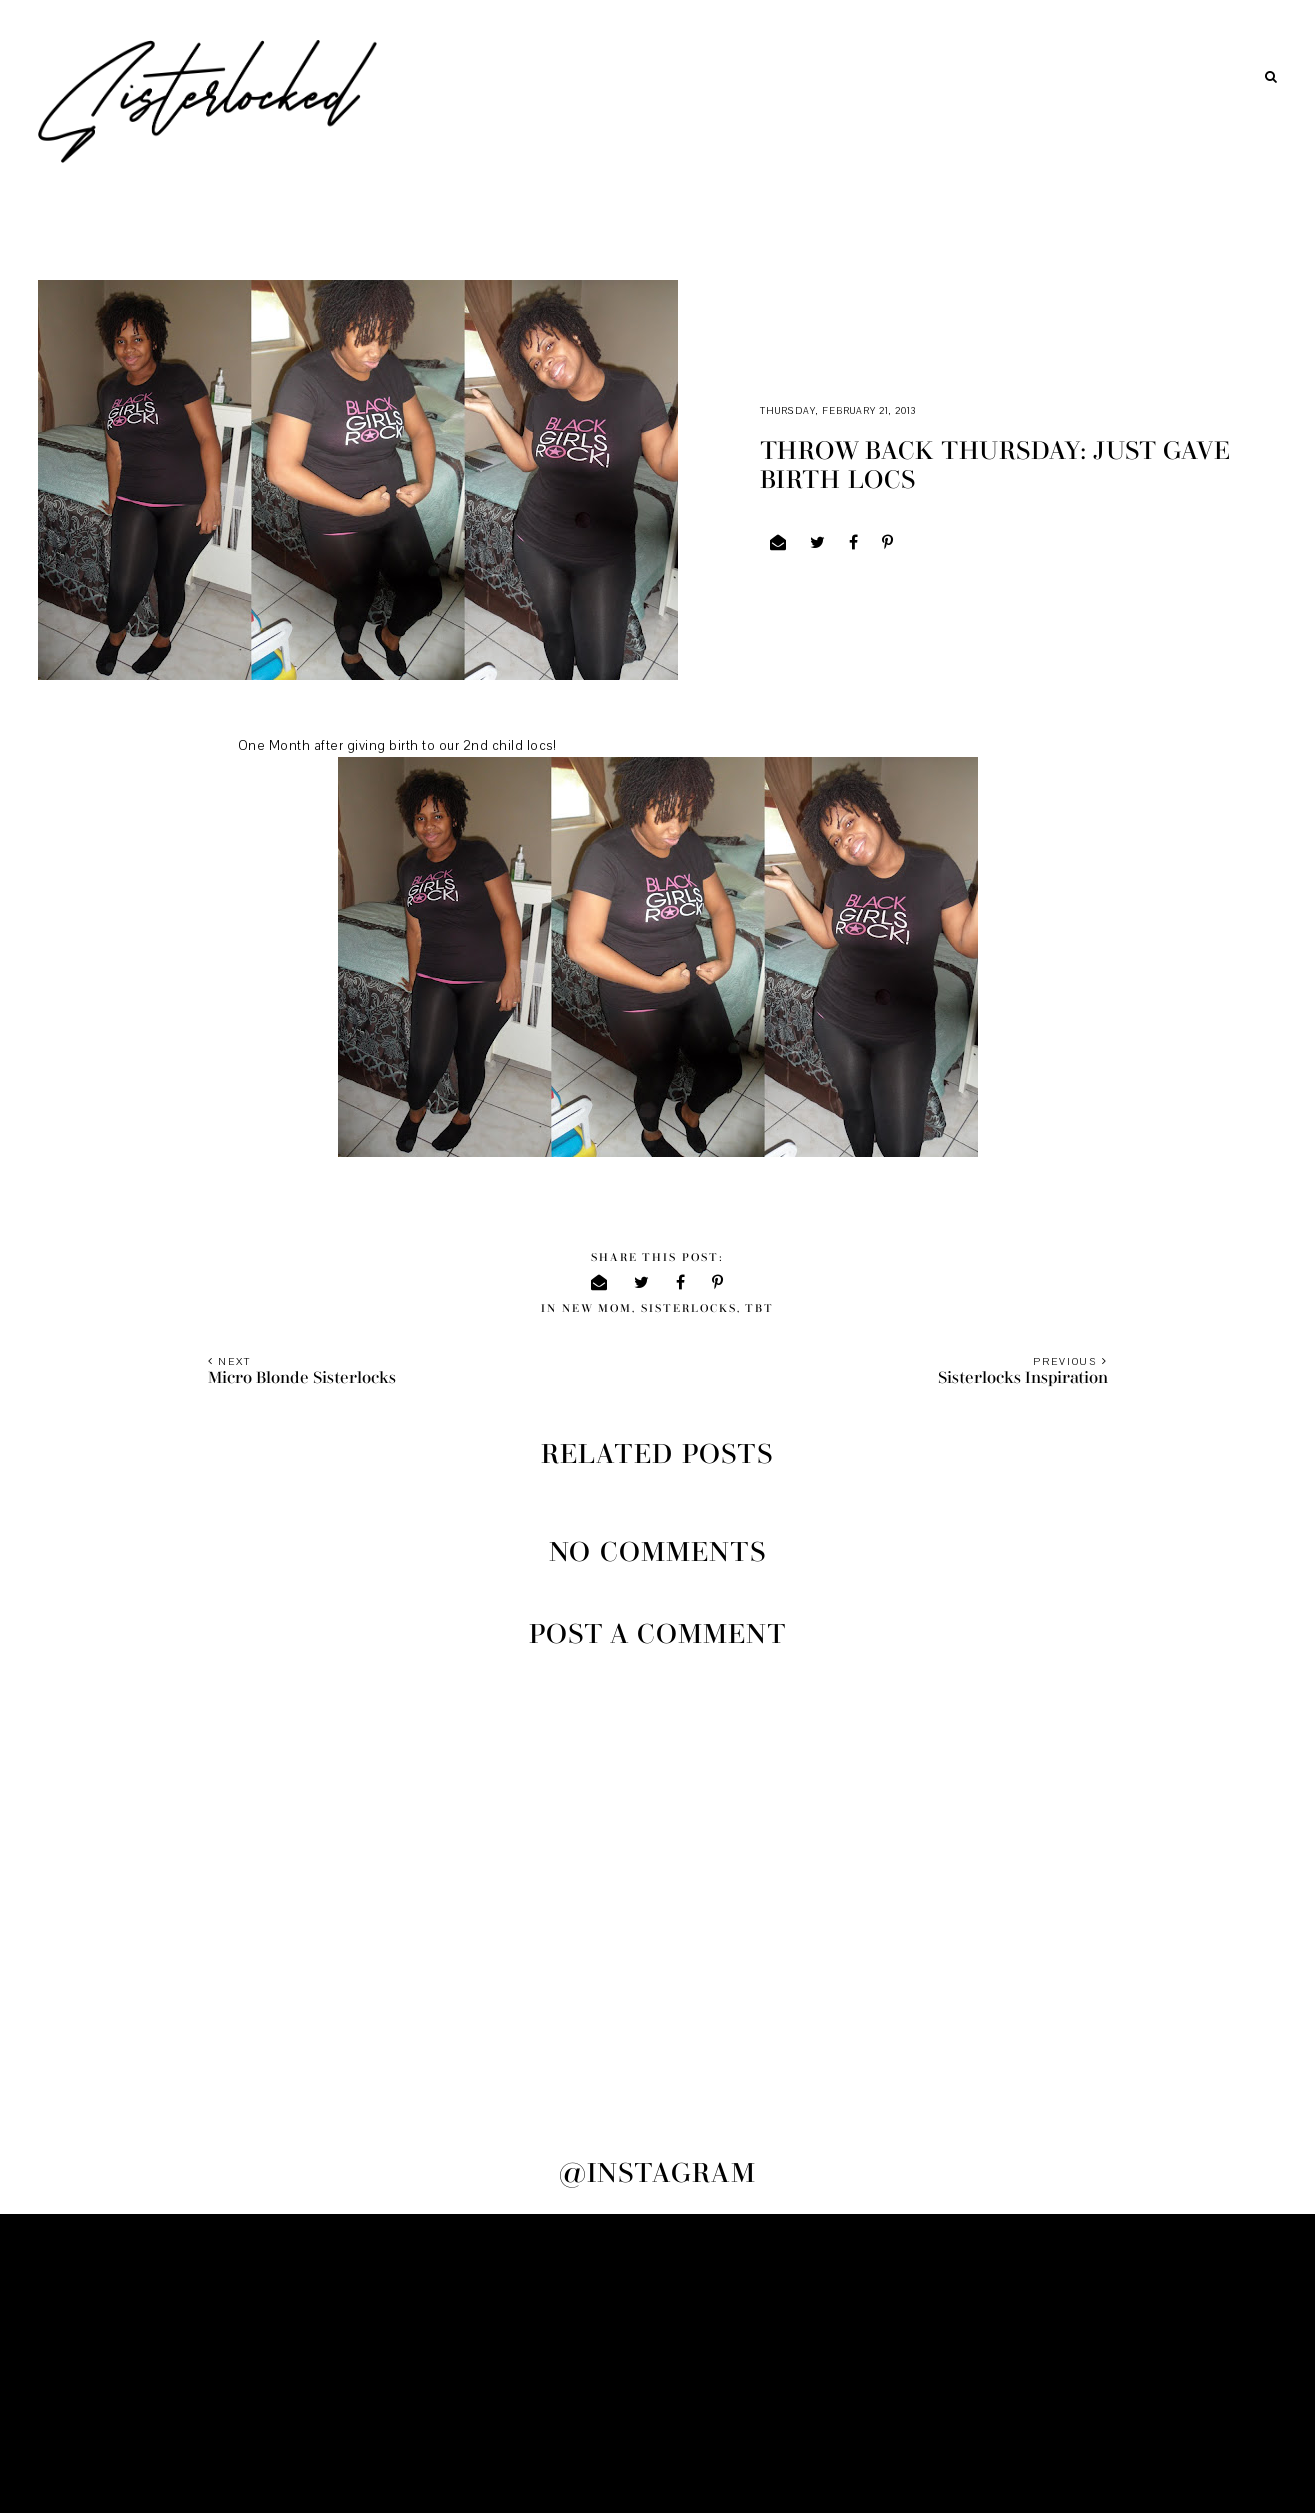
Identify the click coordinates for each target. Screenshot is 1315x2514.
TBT (759, 1308)
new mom (597, 1308)
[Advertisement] (658, 2364)
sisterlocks (689, 1308)
